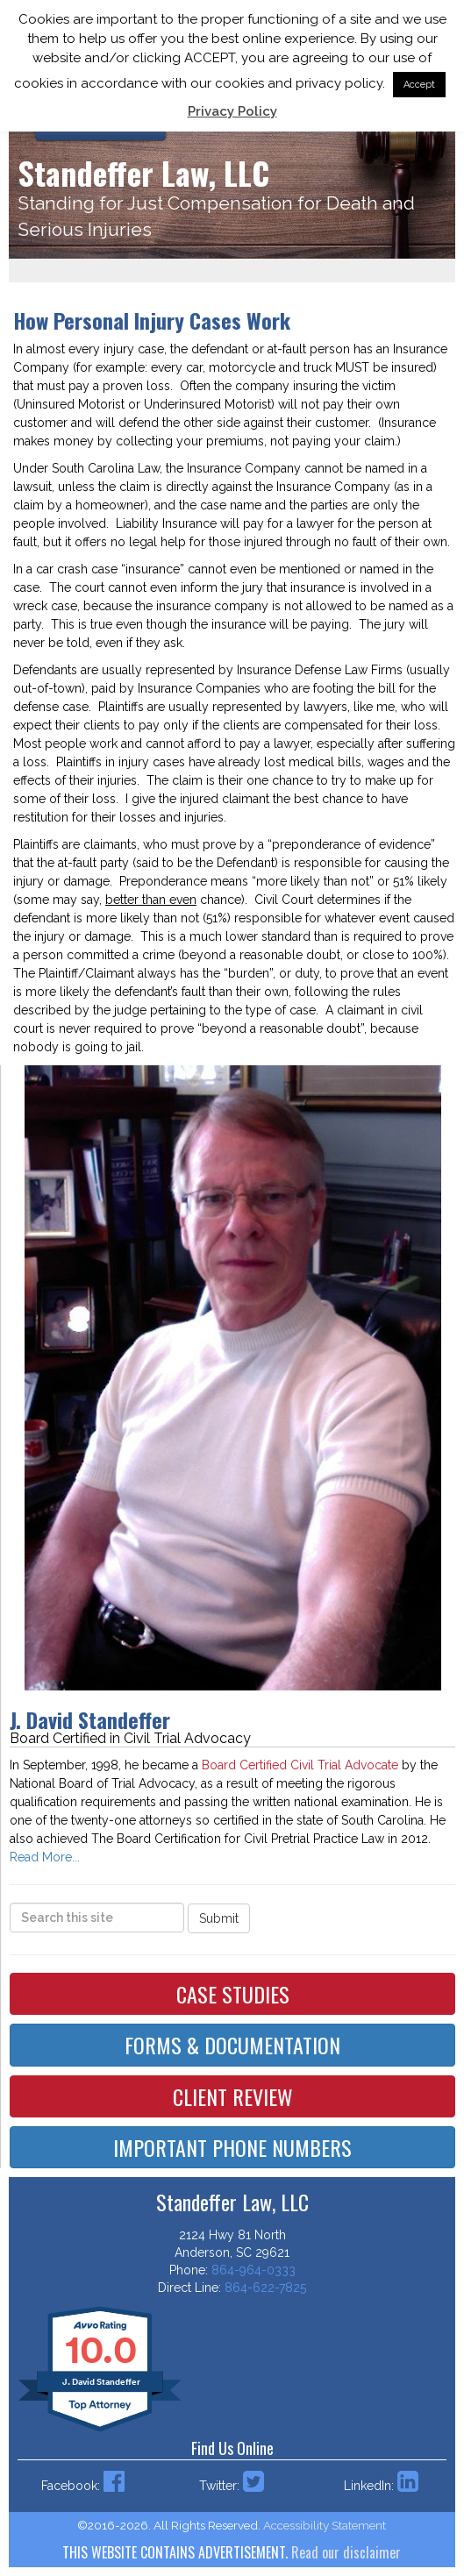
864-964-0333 (253, 2270)
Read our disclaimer (346, 2552)
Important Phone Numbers (232, 2147)
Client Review (233, 2096)
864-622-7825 (265, 2288)
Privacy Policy (232, 111)
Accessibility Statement (324, 2525)
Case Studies (232, 1994)
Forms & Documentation (232, 2044)
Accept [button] (419, 84)
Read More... (45, 1857)
